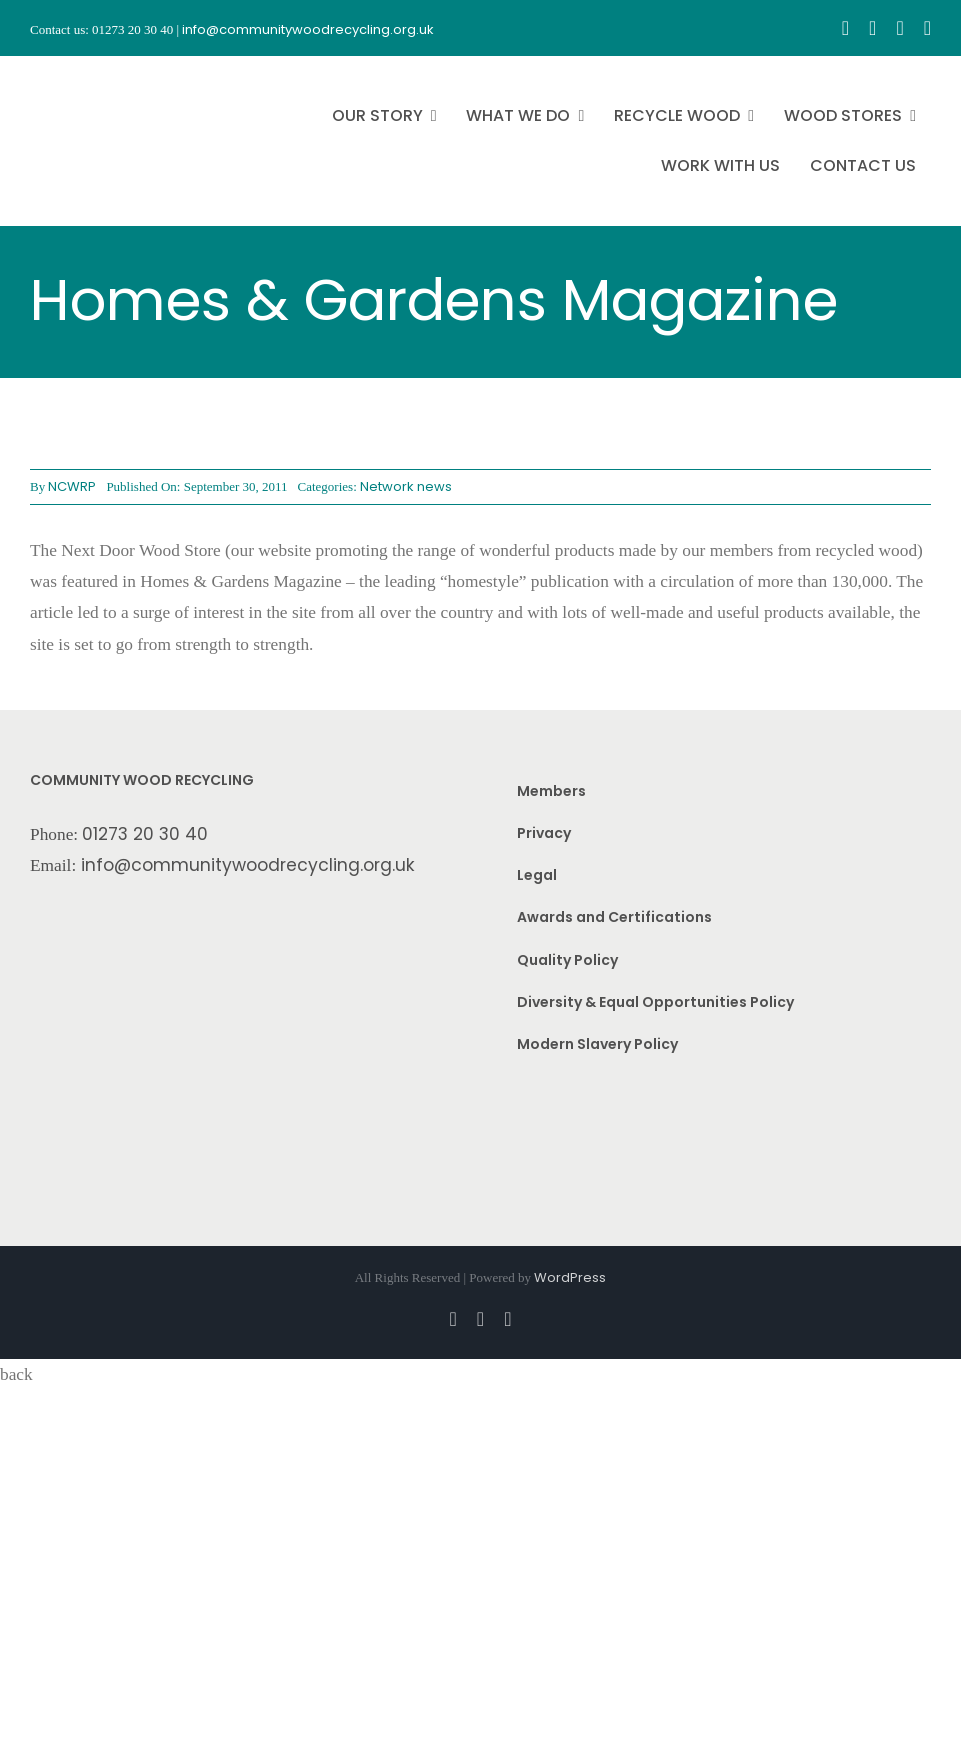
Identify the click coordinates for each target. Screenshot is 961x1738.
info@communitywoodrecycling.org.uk (248, 865)
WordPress (570, 1277)
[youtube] (899, 28)
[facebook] (845, 28)
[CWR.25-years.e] (105, 74)
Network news (406, 486)
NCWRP (72, 486)
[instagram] (872, 28)
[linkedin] (927, 28)
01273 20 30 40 (145, 834)
